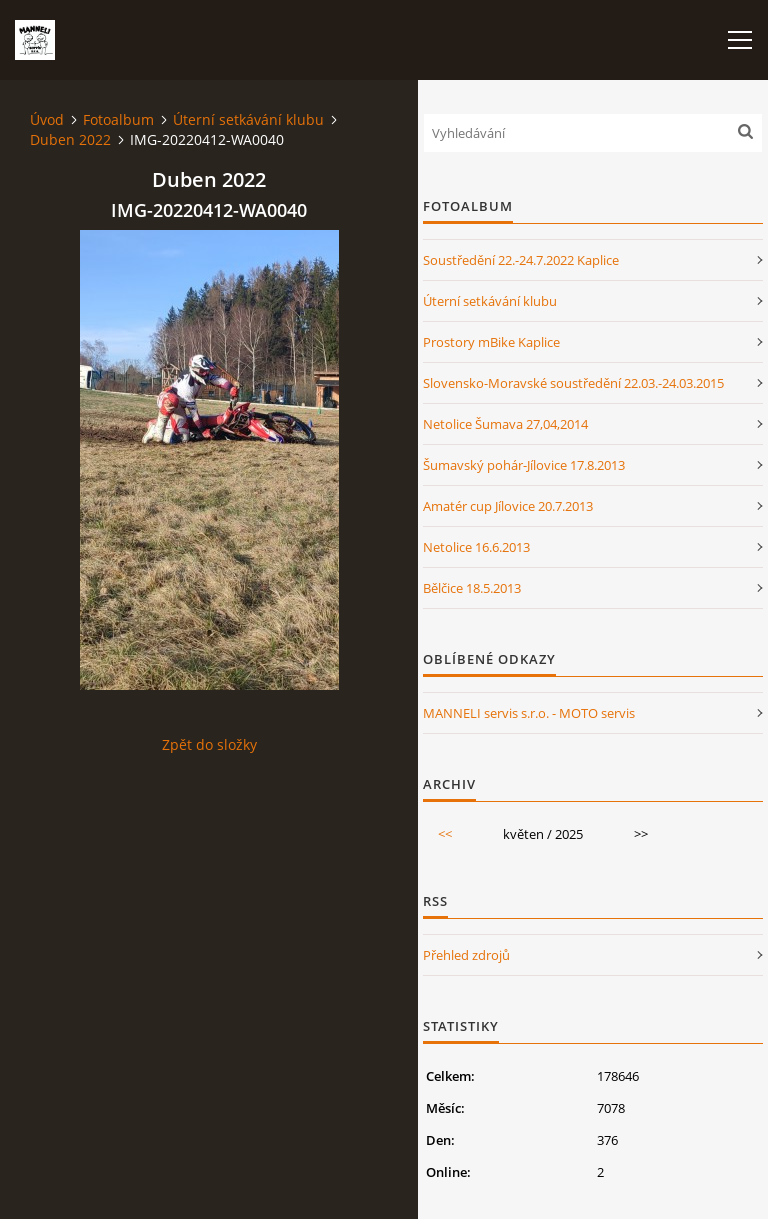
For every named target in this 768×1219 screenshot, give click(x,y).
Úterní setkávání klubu (248, 119)
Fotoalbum (118, 119)
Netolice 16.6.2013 (476, 547)
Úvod (47, 119)
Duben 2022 (70, 139)
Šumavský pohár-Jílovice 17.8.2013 (524, 465)
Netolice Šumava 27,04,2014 (505, 424)
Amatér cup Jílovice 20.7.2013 (508, 506)
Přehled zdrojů (466, 955)
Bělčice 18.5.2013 (472, 588)
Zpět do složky (209, 744)
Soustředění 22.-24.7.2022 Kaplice (521, 260)
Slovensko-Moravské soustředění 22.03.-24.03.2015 (573, 383)
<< (445, 834)
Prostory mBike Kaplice (491, 342)
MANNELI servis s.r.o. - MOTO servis (529, 713)
